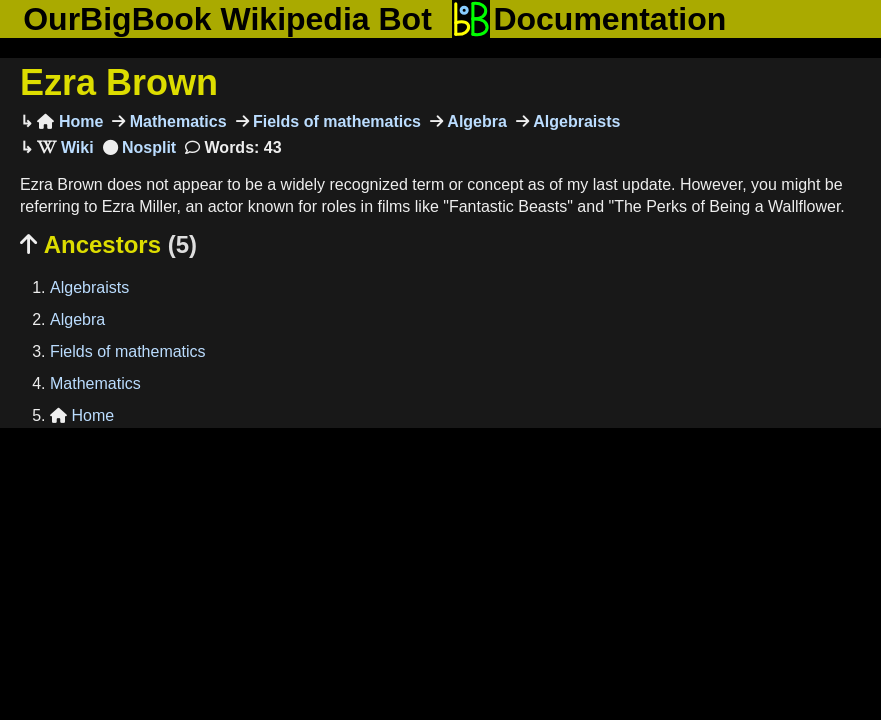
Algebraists (575, 121)
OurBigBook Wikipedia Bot (227, 19)
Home (70, 121)
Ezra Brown (119, 82)
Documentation (589, 19)
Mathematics (175, 121)
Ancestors (108, 244)
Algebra (475, 121)
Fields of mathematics (335, 121)
